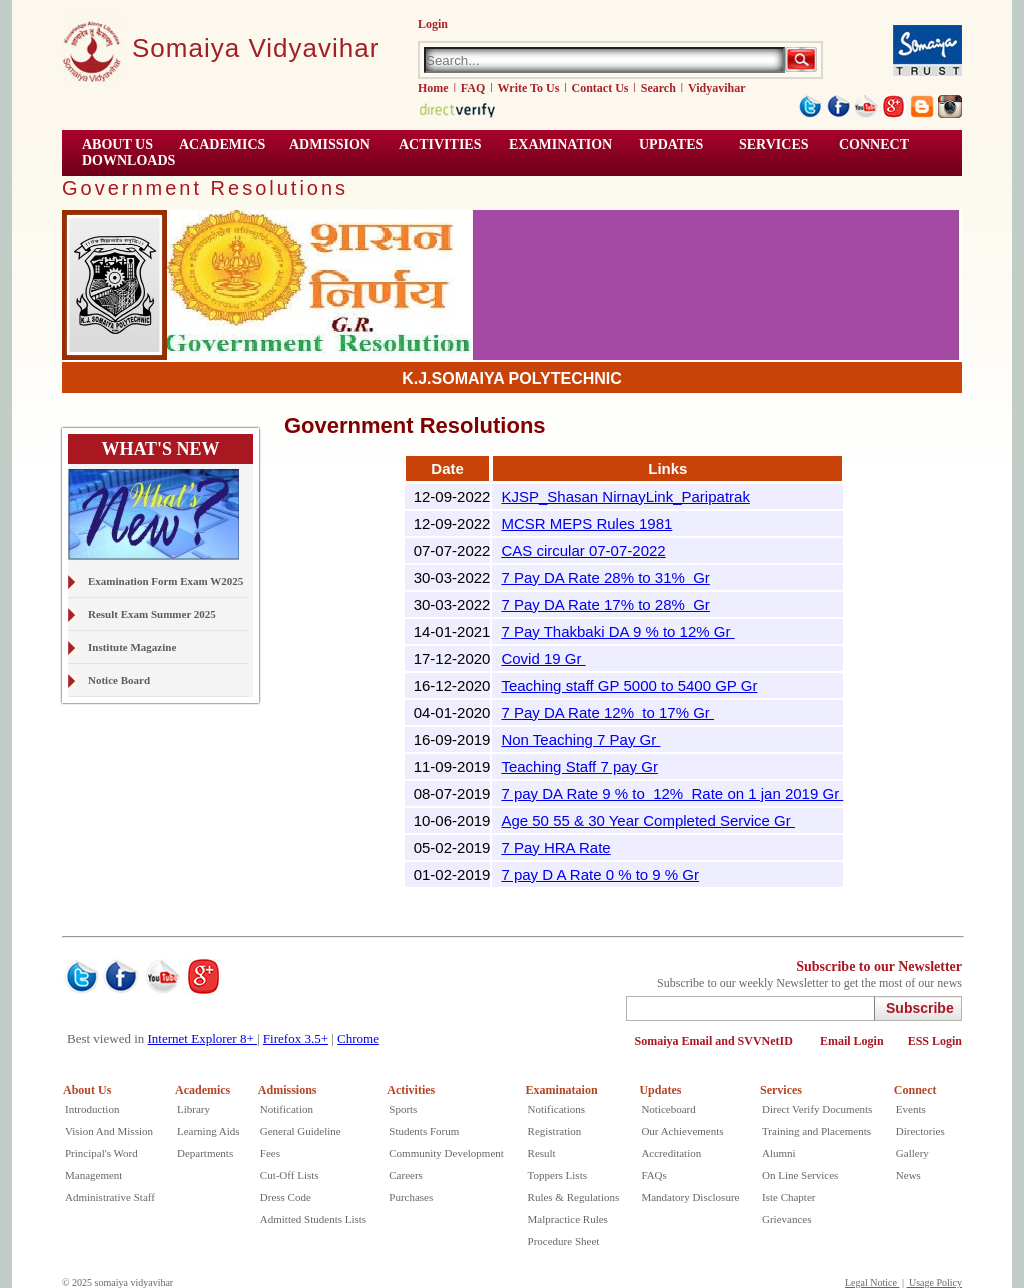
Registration (555, 1131)
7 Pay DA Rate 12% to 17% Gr (607, 712)
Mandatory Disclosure (690, 1197)
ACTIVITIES (440, 144)
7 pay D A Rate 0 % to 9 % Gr (600, 874)
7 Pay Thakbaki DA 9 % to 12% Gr (617, 631)
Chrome (358, 1038)
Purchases (411, 1197)
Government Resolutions (205, 188)
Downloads (128, 160)
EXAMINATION (560, 144)
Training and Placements (816, 1131)
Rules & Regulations (574, 1197)
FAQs (653, 1175)
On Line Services (800, 1175)
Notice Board (119, 680)
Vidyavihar (717, 88)
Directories (920, 1131)
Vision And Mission (109, 1131)
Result (542, 1153)
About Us (87, 1090)
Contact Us (600, 88)
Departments (205, 1153)
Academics (202, 1090)
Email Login (852, 1041)
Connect (915, 1090)
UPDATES (671, 144)
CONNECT (874, 144)
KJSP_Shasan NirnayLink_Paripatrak (625, 496)
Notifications (556, 1109)
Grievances (786, 1219)
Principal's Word (101, 1153)
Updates (660, 1090)
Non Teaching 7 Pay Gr (580, 739)
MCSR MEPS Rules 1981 (586, 523)
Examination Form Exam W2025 (165, 581)
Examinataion (562, 1090)
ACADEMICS (222, 144)
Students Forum (424, 1131)
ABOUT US (117, 144)
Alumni (779, 1153)
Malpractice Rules (568, 1219)
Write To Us (529, 88)
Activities (411, 1090)
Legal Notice (872, 1282)
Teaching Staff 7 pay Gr (579, 766)
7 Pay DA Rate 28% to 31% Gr (605, 577)
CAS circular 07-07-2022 (583, 550)
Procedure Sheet (564, 1241)
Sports (403, 1109)
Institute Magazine (132, 647)
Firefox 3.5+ (295, 1038)
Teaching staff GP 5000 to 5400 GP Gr (629, 685)
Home (433, 88)
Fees (270, 1153)
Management (93, 1175)
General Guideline (300, 1131)
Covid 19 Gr (543, 658)
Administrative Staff (110, 1197)
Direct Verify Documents (817, 1109)
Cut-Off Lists (289, 1175)
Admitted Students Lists (313, 1219)
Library (193, 1109)
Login (433, 24)
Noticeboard (668, 1109)
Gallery (912, 1153)
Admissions (287, 1090)
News (908, 1175)
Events (911, 1109)
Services (774, 144)
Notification (286, 1109)
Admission (329, 144)
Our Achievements (682, 1131)
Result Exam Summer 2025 (152, 614)
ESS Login (935, 1041)
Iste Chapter (788, 1197)
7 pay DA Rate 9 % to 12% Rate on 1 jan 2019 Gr (672, 793)
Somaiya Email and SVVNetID (715, 1041)
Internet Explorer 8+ (202, 1038)
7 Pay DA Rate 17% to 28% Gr (605, 604)
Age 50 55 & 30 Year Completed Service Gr (648, 820)
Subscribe (920, 1008)
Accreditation (671, 1153)
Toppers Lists (557, 1175)
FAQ (473, 88)
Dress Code (285, 1197)
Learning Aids (208, 1131)
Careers (406, 1175)
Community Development (446, 1153)
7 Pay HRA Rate (555, 847)
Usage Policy (934, 1282)
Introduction (92, 1109)
